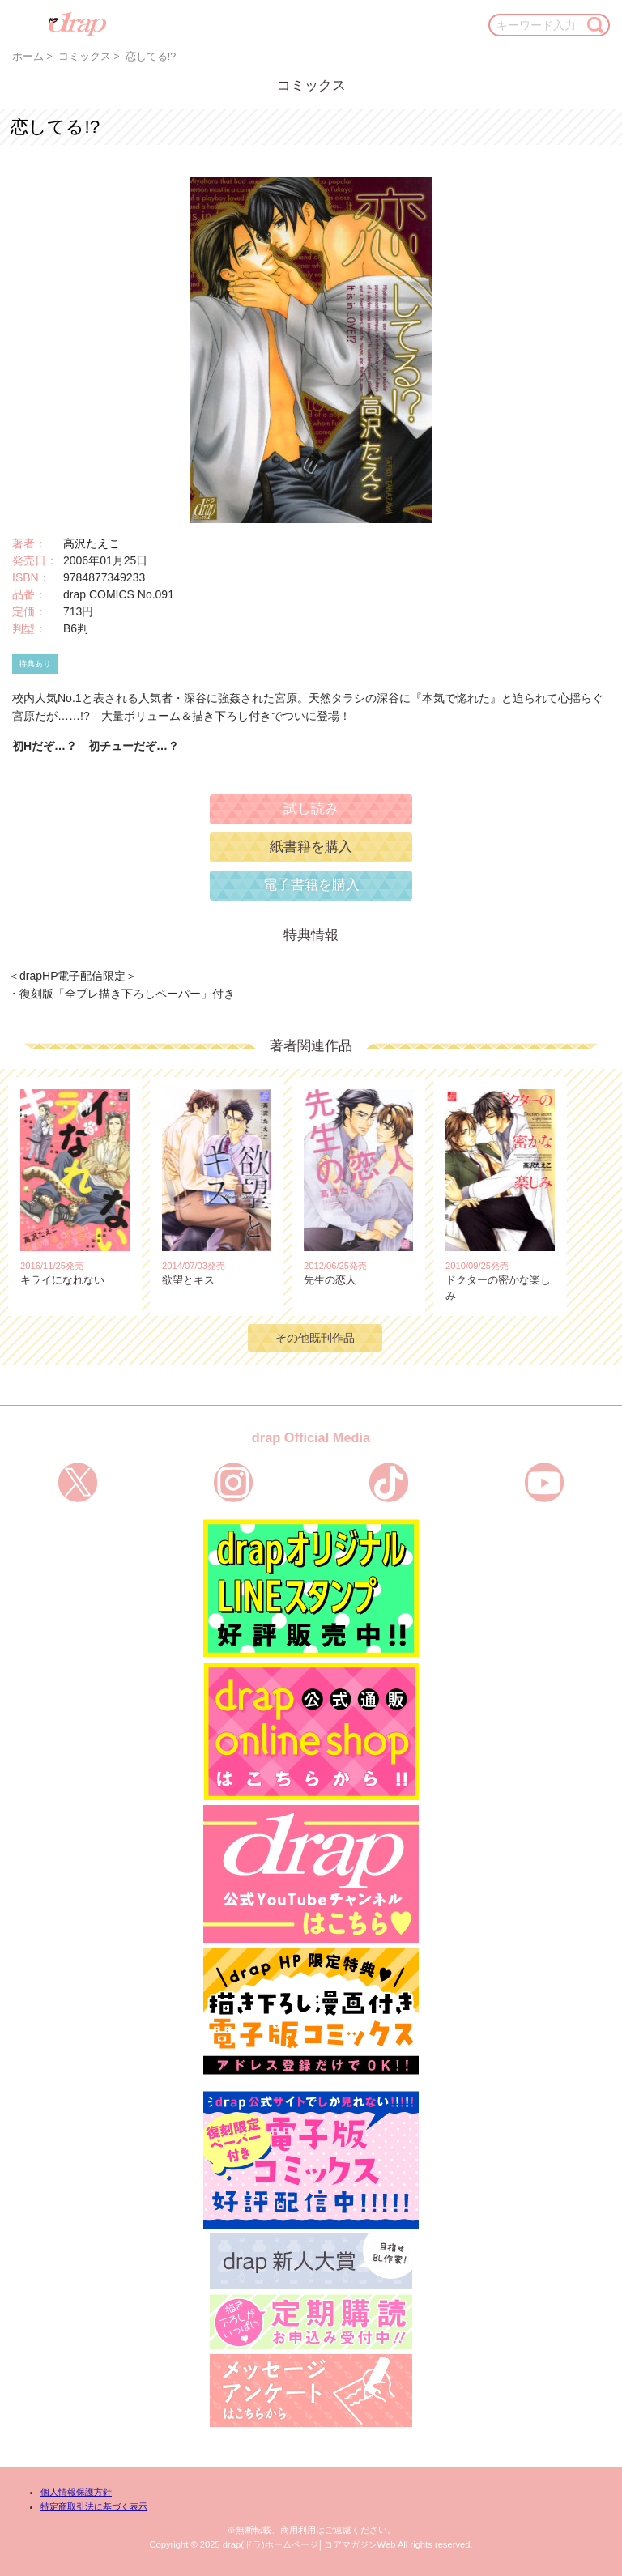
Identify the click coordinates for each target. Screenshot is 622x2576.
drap (77, 24)
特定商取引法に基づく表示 (93, 2506)
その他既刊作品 (315, 1337)
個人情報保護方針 (76, 2492)
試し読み (311, 808)
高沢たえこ (91, 543)
